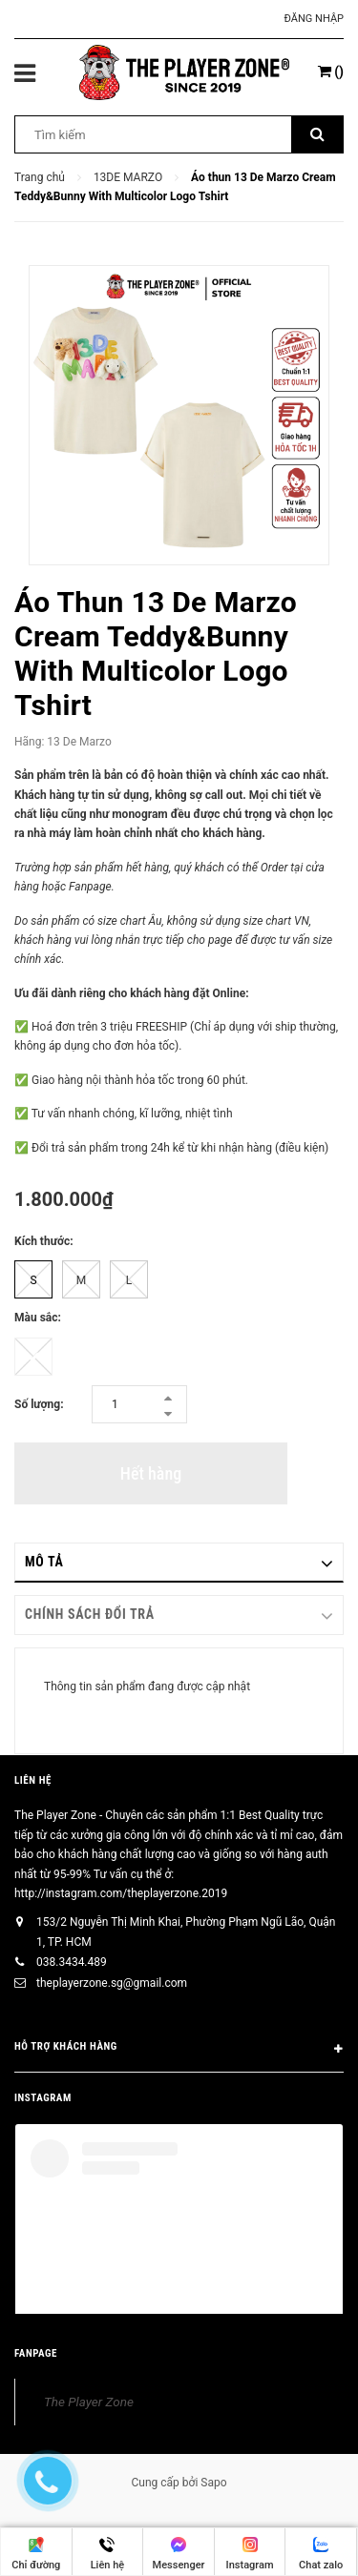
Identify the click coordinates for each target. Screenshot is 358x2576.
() (331, 71)
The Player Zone (89, 2401)
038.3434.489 (71, 1962)
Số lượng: (39, 1404)
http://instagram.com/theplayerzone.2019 (120, 1893)
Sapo (213, 2482)
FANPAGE (35, 2353)
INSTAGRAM (43, 2098)
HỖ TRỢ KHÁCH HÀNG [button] (179, 2049)
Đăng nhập (314, 18)
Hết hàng (150, 1473)
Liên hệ (33, 1780)
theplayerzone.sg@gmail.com (111, 1983)
